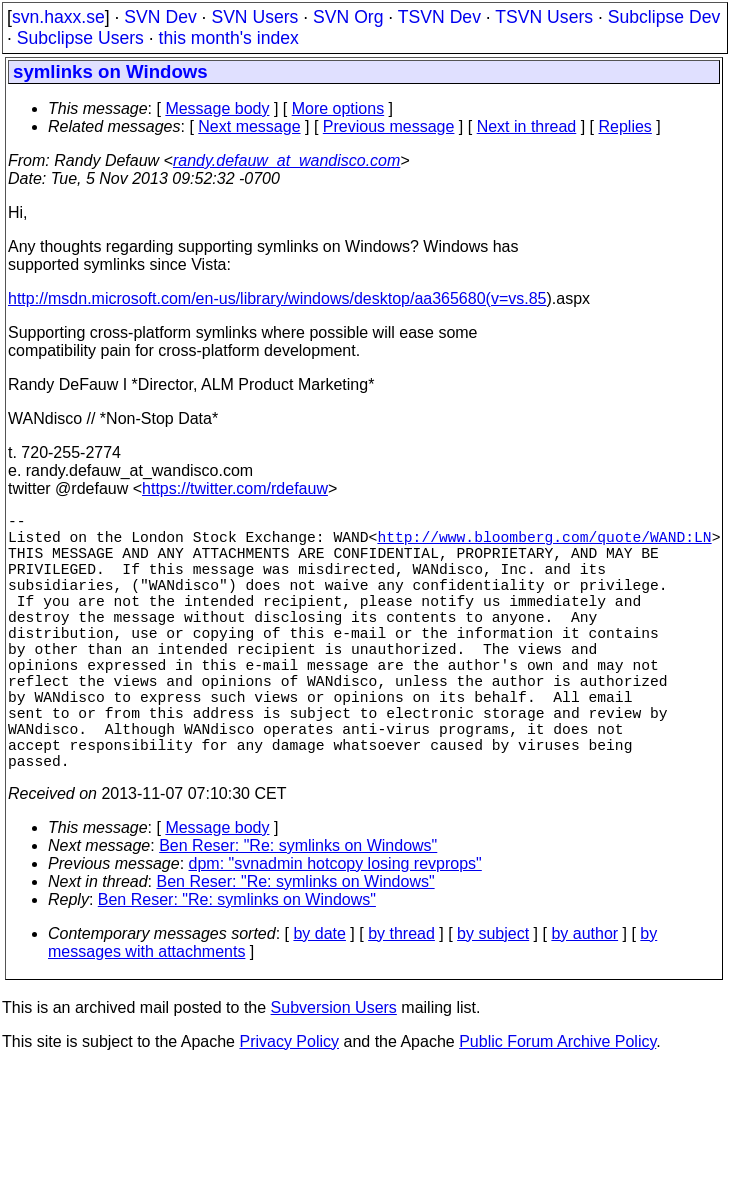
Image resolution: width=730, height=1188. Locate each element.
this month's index (229, 38)
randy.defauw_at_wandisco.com (286, 160)
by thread (401, 997)
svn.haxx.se (58, 17)
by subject (493, 997)
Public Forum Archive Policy (557, 1105)
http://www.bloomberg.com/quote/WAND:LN (544, 544)
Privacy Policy (289, 1105)
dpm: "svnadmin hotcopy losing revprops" (335, 927)
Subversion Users (334, 1071)
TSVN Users (544, 17)
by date (319, 997)
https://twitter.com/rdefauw (235, 488)
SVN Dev (160, 17)
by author (584, 997)
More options (338, 108)
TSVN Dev (439, 17)
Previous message (389, 126)
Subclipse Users (80, 38)
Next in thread (527, 126)
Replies (625, 126)
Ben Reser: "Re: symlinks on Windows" (298, 909)
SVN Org (348, 17)
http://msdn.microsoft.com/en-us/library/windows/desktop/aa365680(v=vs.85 (277, 298)
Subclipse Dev (664, 17)
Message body (217, 108)
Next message (249, 126)
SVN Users (254, 17)
